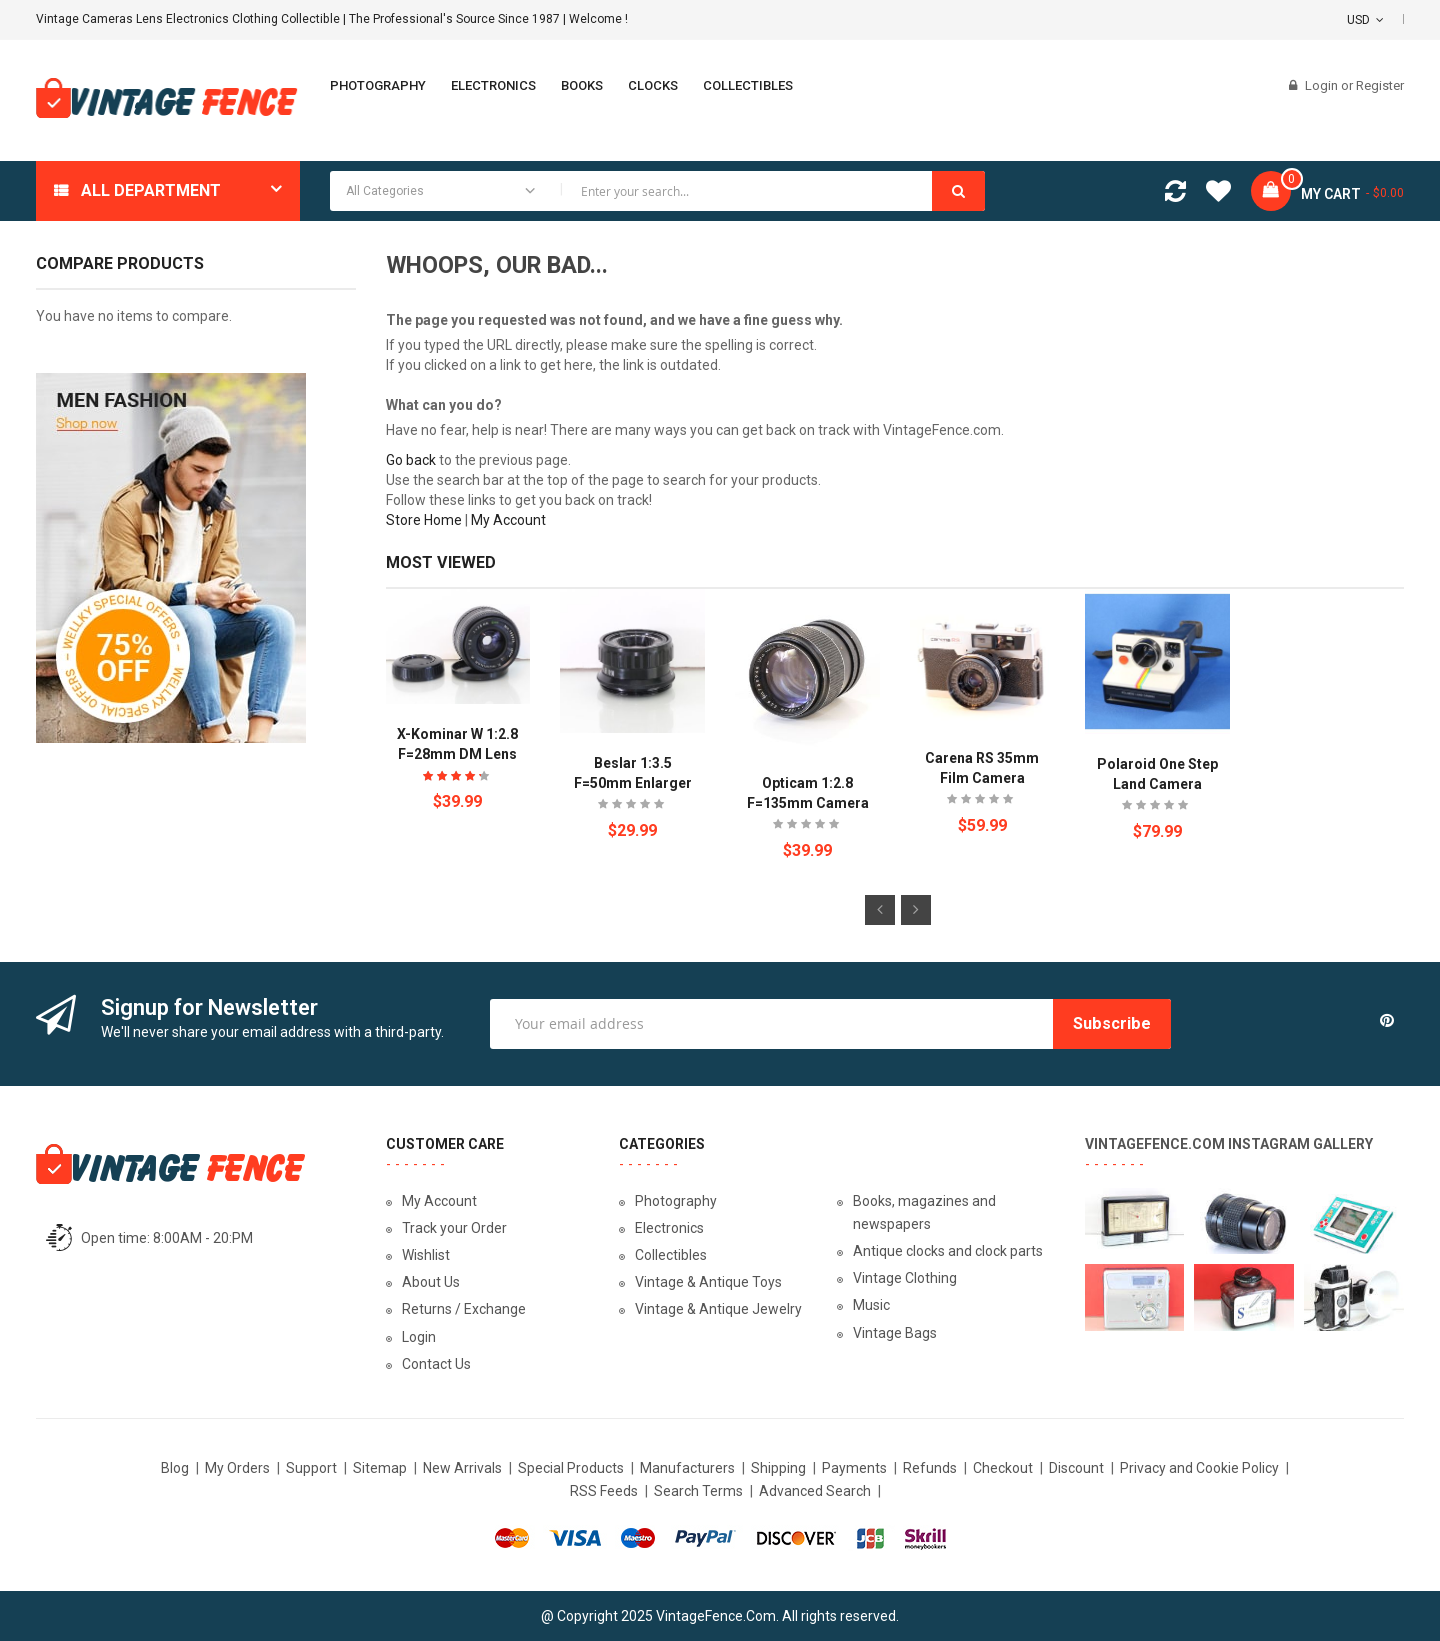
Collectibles (671, 1255)
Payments (854, 1468)
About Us (431, 1282)
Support (311, 1468)
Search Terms (698, 1491)
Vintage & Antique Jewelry (718, 1309)
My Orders (237, 1468)
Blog (175, 1468)
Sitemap (380, 1468)
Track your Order (454, 1228)
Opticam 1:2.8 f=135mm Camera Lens (808, 803)
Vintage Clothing (905, 1278)
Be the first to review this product (633, 806)
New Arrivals (462, 1468)
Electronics (669, 1228)
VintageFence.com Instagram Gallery (1229, 1144)
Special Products (571, 1468)
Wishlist (426, 1255)
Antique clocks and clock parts (948, 1251)
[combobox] (657, 191)
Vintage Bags (895, 1333)
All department (151, 190)
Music (871, 1305)
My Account (508, 520)
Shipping (778, 1468)
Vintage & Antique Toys (708, 1282)
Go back (411, 460)
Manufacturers (687, 1468)
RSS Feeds (604, 1491)
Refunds (930, 1468)
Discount (1076, 1468)
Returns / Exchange (464, 1309)
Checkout (1003, 1468)
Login (1323, 85)
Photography (676, 1201)
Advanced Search (815, 1491)
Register (1380, 85)
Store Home (424, 520)
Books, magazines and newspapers (924, 1212)
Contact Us (436, 1364)
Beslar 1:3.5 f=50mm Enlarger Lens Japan (633, 783)
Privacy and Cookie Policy (1199, 1468)
